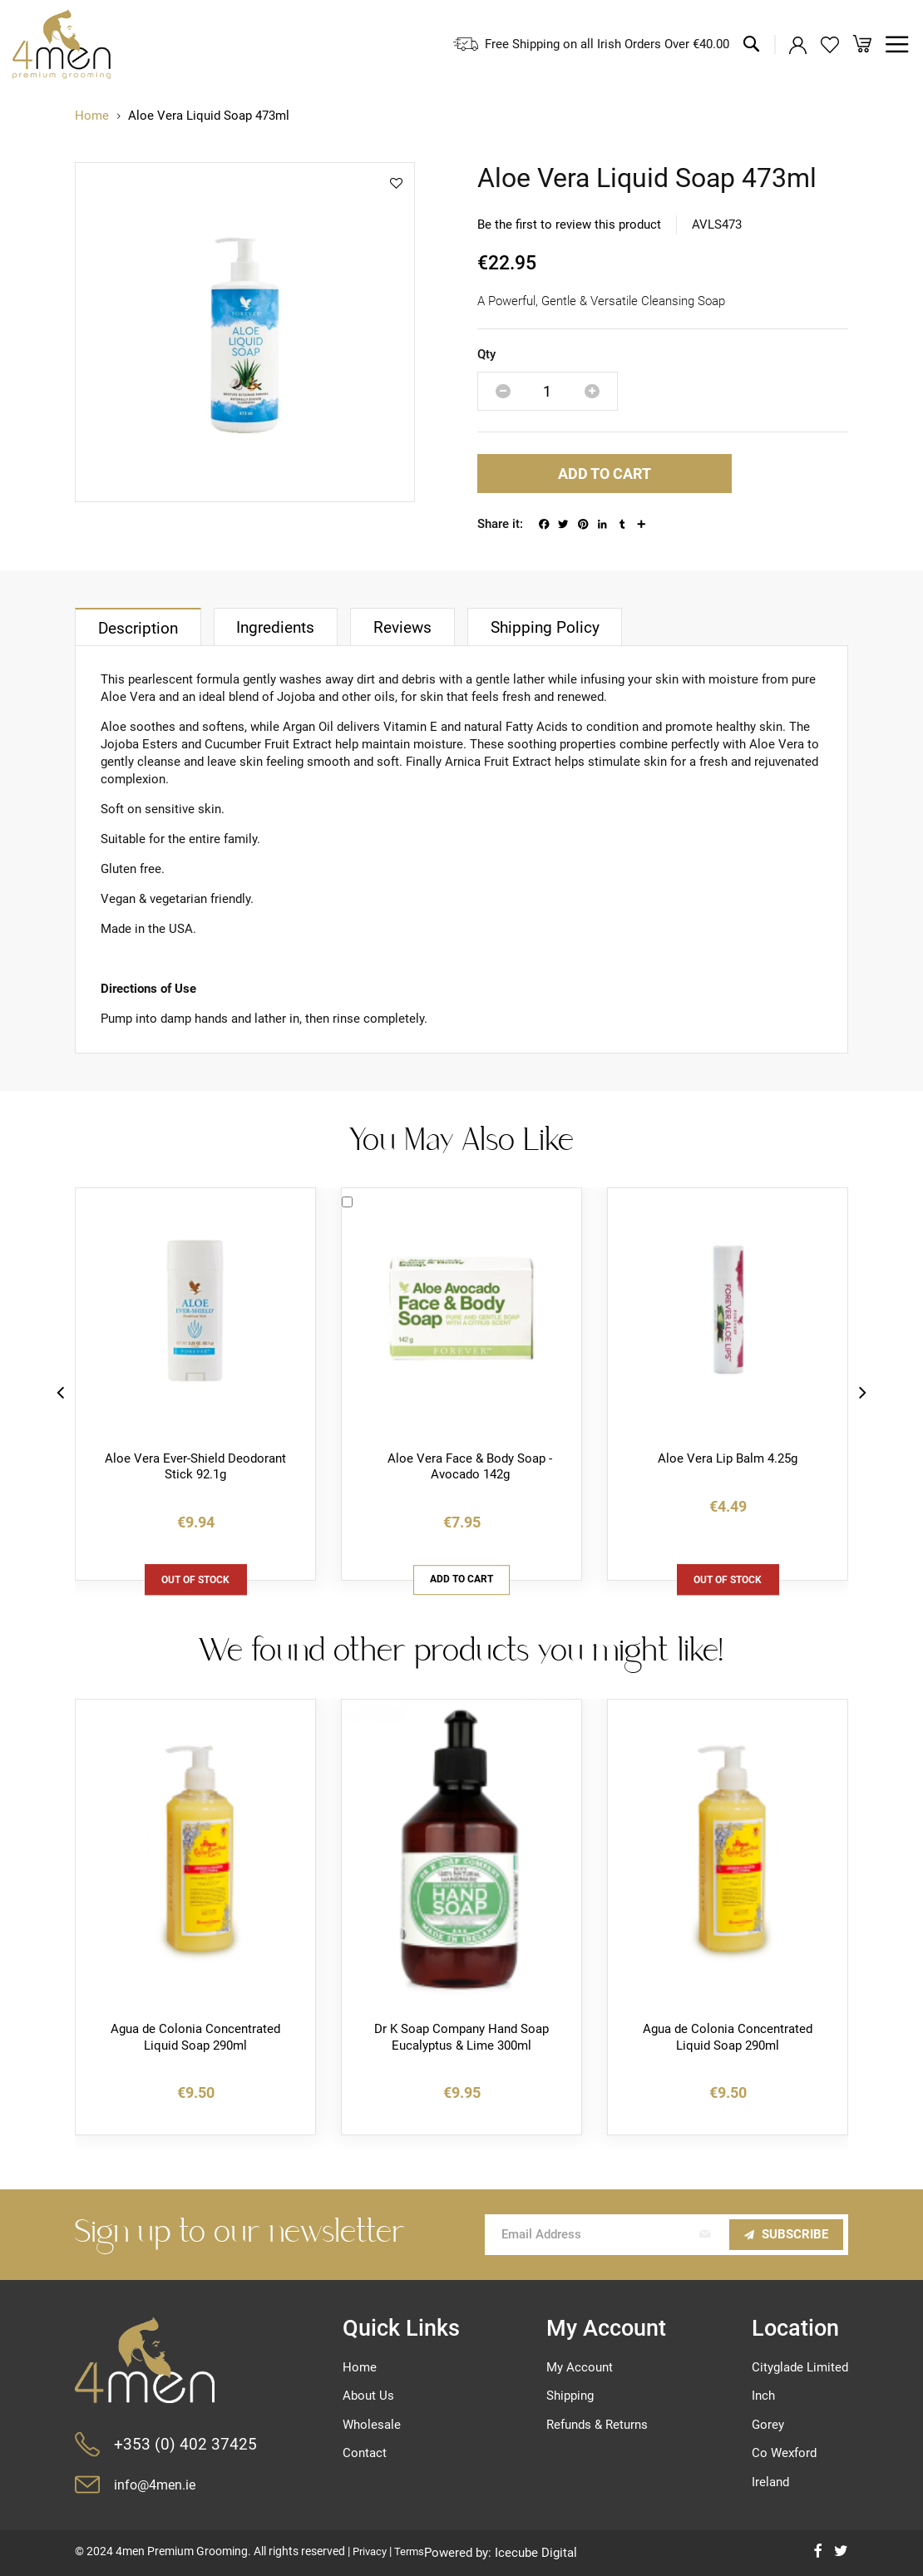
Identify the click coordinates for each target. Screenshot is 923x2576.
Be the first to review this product (569, 225)
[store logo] (62, 44)
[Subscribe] (786, 2235)
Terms (414, 2551)
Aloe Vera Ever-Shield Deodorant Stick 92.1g (195, 1467)
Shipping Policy (560, 629)
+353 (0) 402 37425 (185, 2444)
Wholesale (372, 2424)
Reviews (414, 629)
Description (140, 629)
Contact (365, 2452)
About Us (368, 2395)
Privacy (372, 2551)
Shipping (570, 2395)
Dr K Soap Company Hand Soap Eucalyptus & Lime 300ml (461, 2039)
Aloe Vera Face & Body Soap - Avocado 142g (469, 1467)
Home (92, 116)
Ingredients (282, 629)
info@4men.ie (157, 2485)
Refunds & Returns (597, 2424)
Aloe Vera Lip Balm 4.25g (727, 1459)
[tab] (140, 628)
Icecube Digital (542, 2552)
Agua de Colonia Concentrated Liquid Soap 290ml (195, 2039)
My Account (579, 2367)
